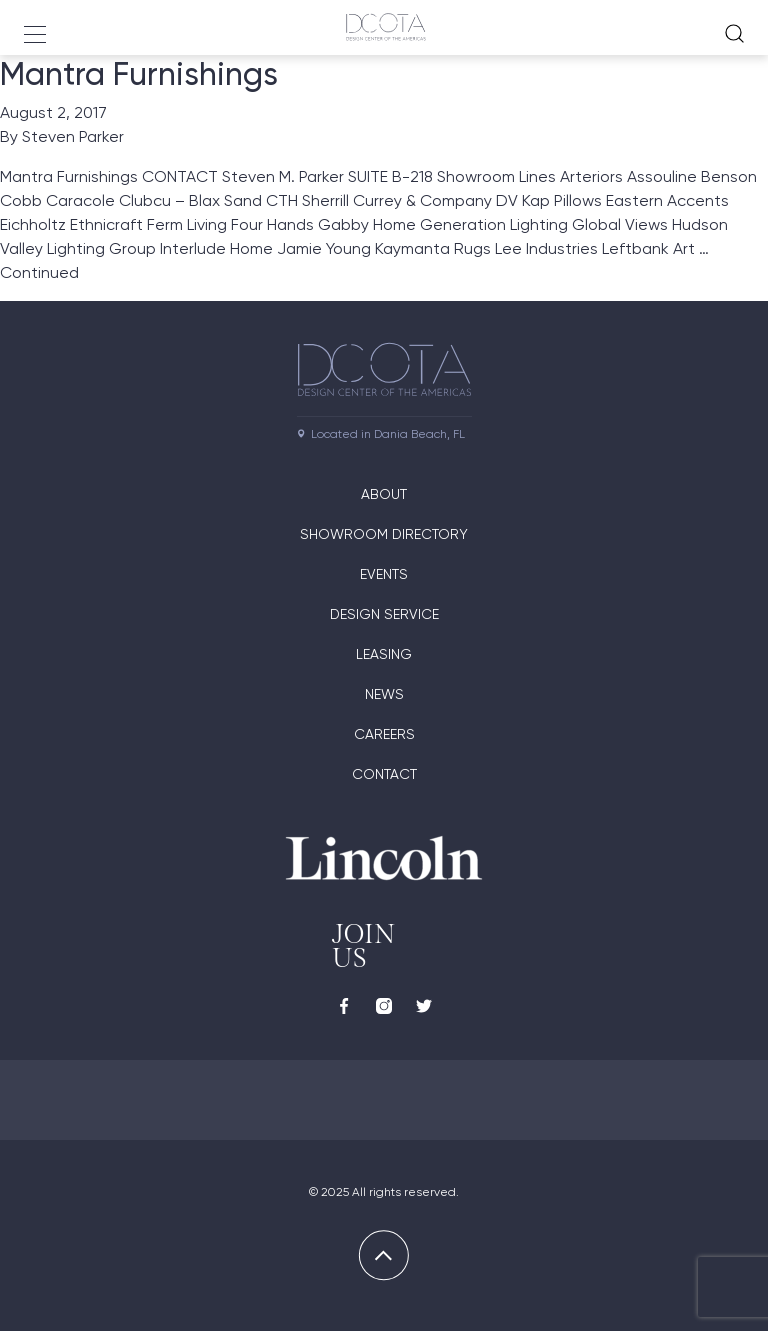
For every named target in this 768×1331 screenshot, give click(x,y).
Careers (384, 734)
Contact (384, 774)
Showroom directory (384, 534)
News (384, 694)
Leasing (384, 654)
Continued (39, 272)
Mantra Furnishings (139, 74)
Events (384, 574)
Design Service (384, 614)
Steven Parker (73, 136)
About (384, 494)
